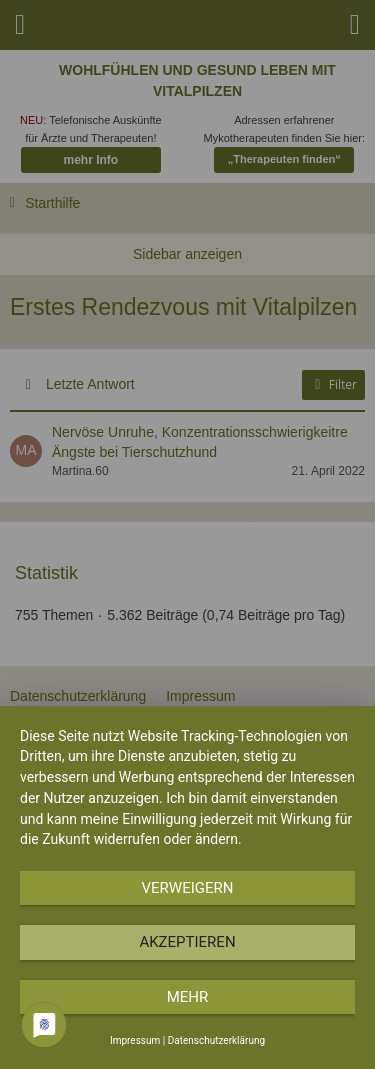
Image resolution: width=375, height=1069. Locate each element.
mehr (188, 997)
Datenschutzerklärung (216, 1040)
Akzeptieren (187, 942)
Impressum (135, 1040)
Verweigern (188, 888)
